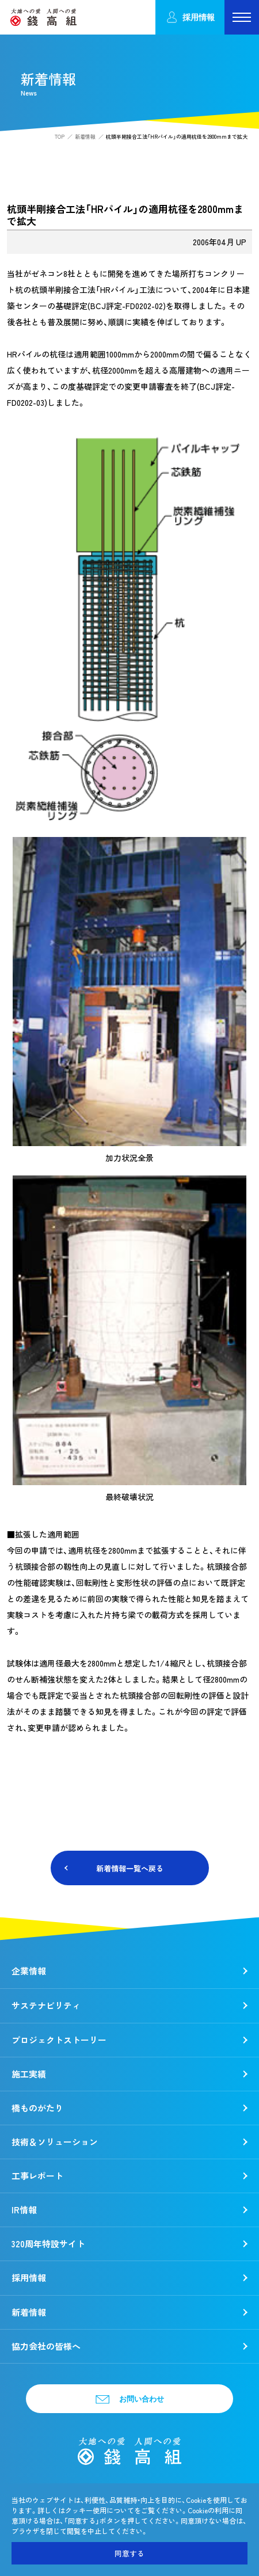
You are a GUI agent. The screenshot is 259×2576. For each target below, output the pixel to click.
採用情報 (190, 17)
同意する (129, 2553)
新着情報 (85, 136)
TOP (59, 136)
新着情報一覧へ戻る (129, 1868)
